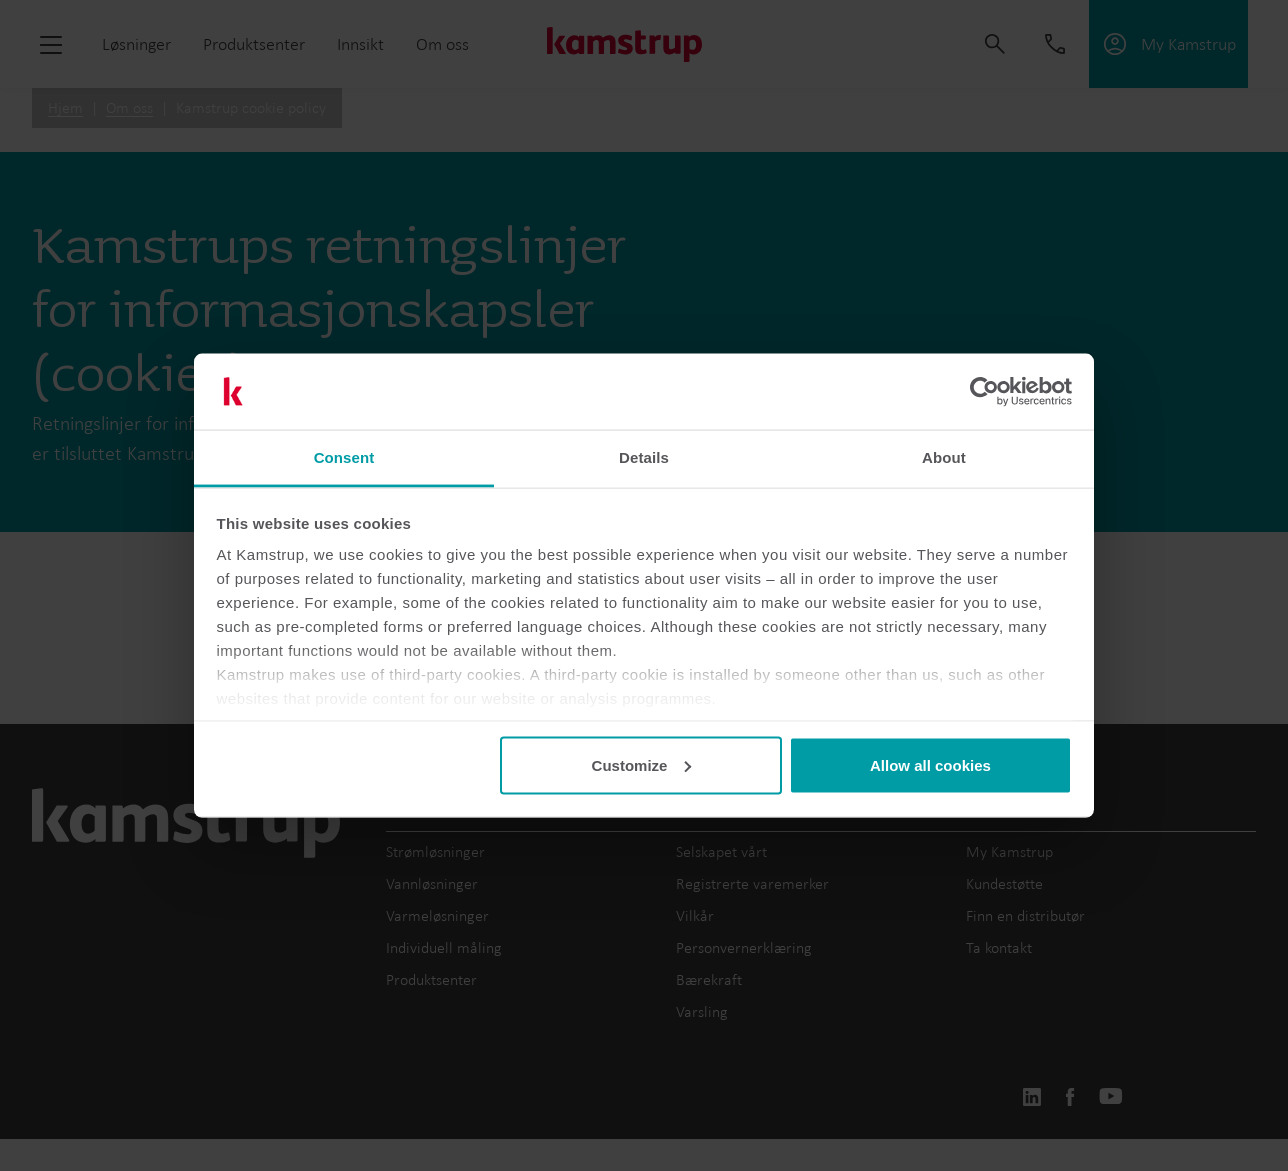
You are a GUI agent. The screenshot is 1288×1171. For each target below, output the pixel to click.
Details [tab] (644, 457)
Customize (642, 764)
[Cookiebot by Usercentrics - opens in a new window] (984, 392)
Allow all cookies (930, 764)
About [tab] (944, 457)
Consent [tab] (344, 457)
